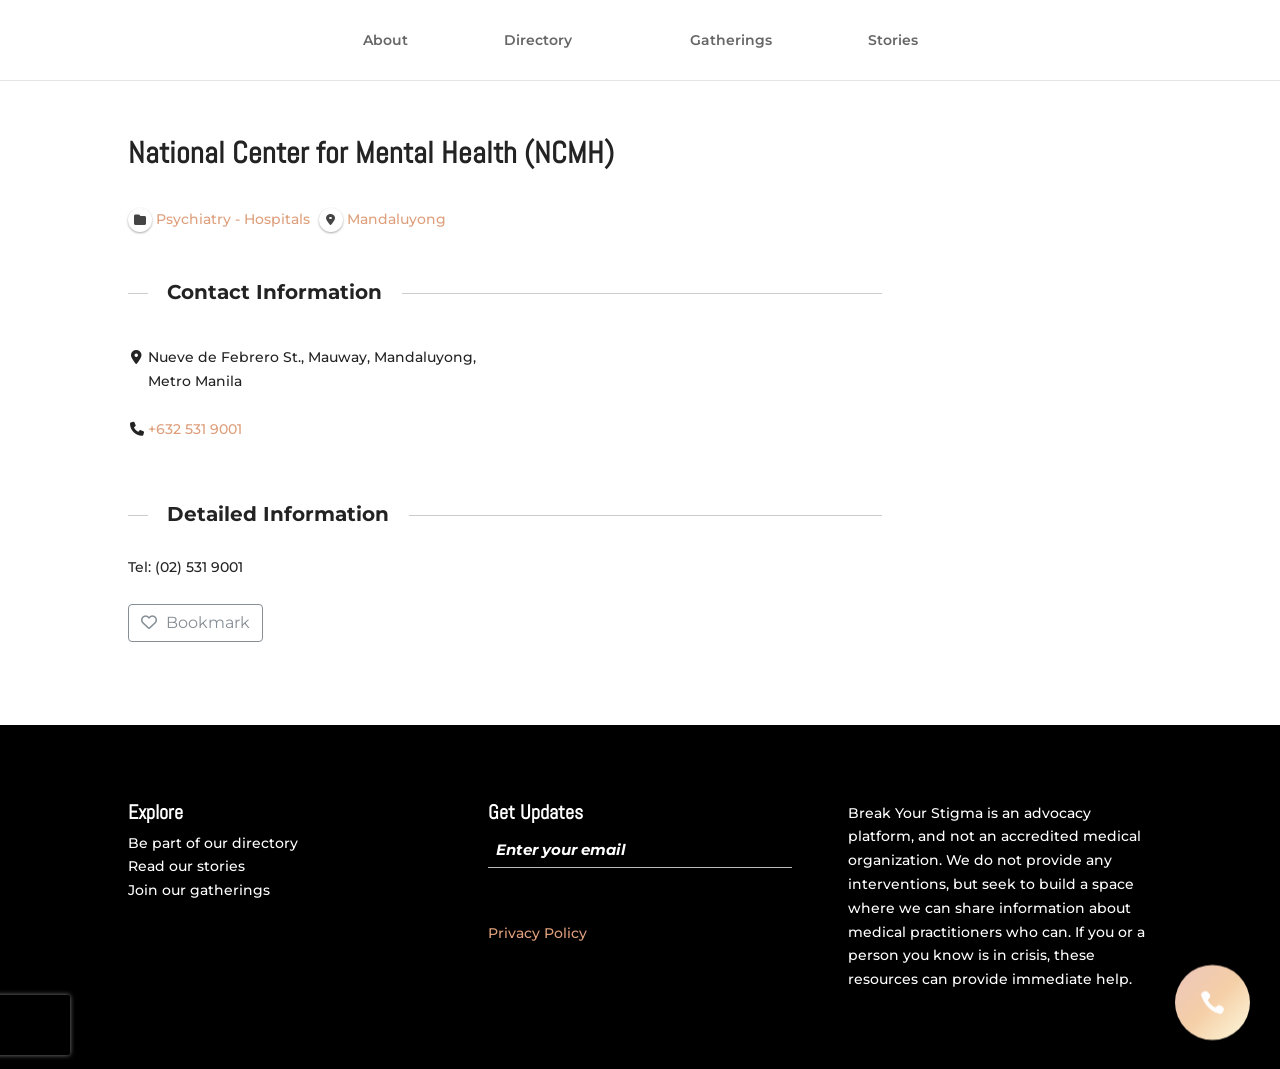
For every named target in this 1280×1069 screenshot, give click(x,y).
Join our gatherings (199, 890)
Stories (1057, 41)
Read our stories (186, 866)
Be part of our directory (213, 843)
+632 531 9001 (195, 429)
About (221, 41)
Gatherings (895, 41)
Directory (374, 41)
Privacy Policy (537, 933)
